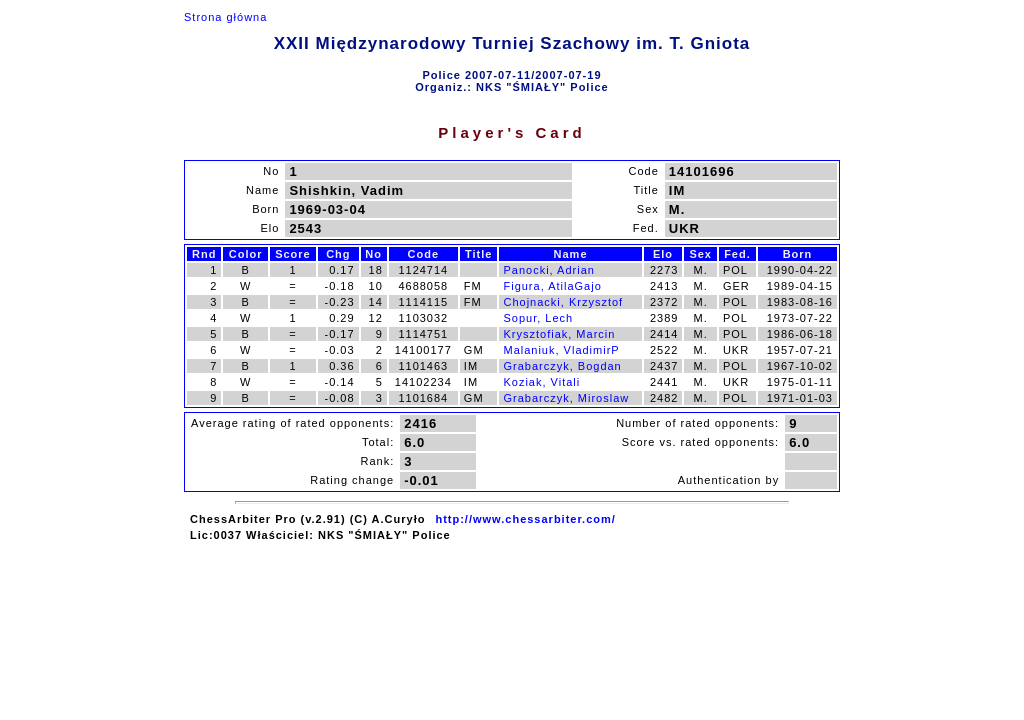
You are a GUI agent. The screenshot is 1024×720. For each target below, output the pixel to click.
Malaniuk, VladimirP (561, 350)
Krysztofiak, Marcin (559, 334)
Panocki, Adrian (548, 270)
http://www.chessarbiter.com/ (525, 519)
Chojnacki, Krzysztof (563, 302)
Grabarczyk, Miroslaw (566, 398)
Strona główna (225, 17)
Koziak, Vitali (541, 382)
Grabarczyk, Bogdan (562, 366)
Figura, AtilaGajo (552, 286)
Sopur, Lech (538, 318)
